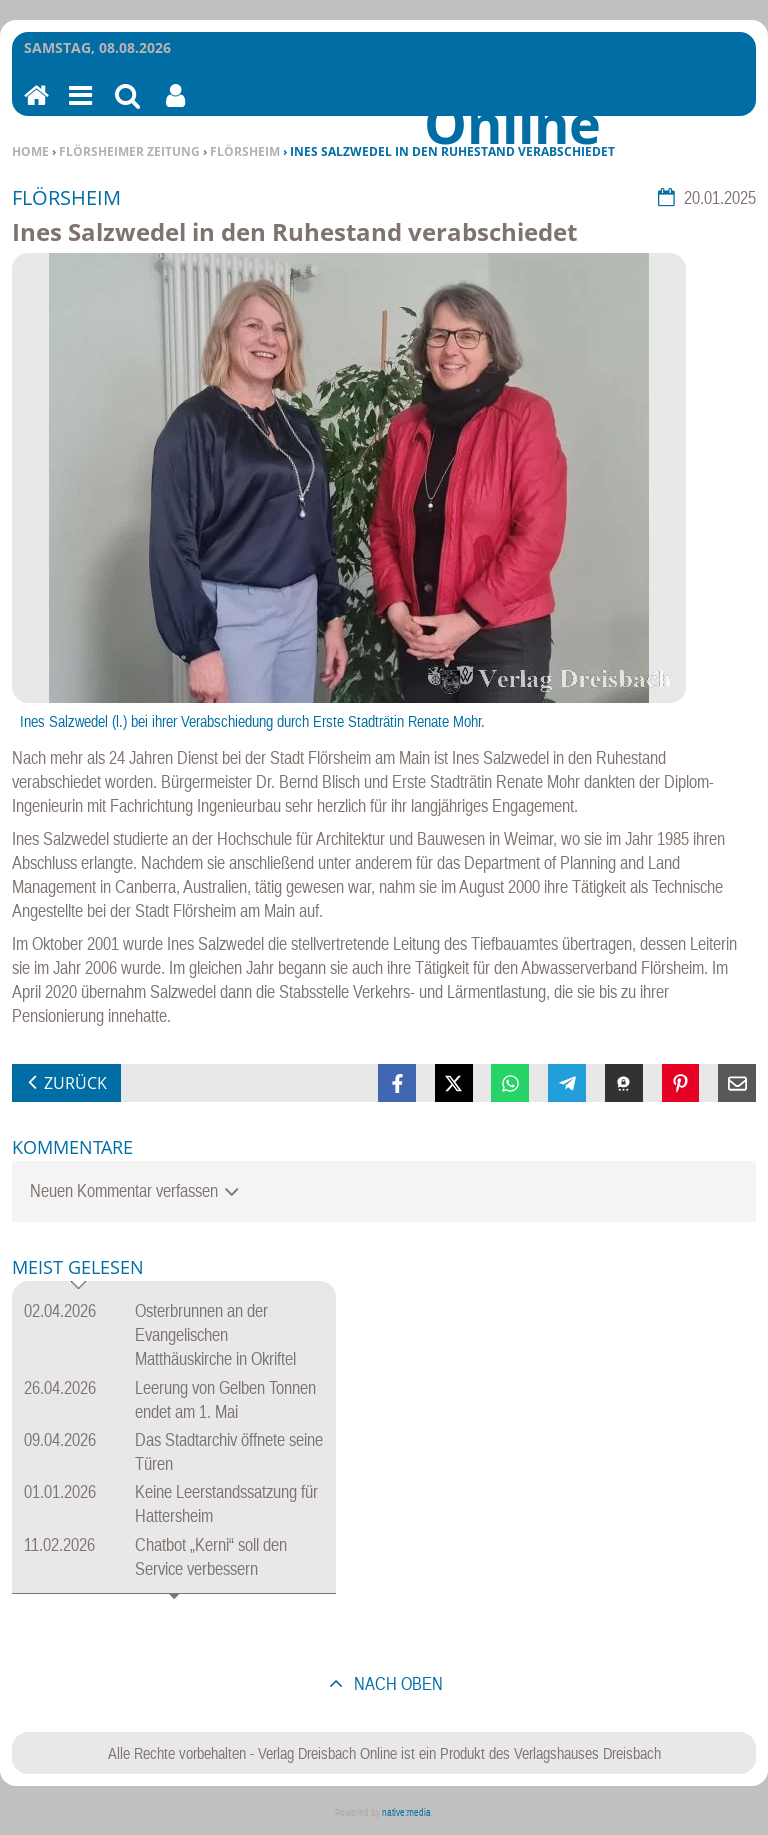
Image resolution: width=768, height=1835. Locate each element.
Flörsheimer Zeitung (129, 151)
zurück (75, 1083)
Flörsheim (245, 151)
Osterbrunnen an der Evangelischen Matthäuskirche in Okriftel (215, 1334)
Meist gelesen (78, 1268)
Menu (79, 108)
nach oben (396, 1683)
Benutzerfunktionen (175, 108)
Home (30, 151)
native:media (406, 1812)
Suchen (127, 108)
